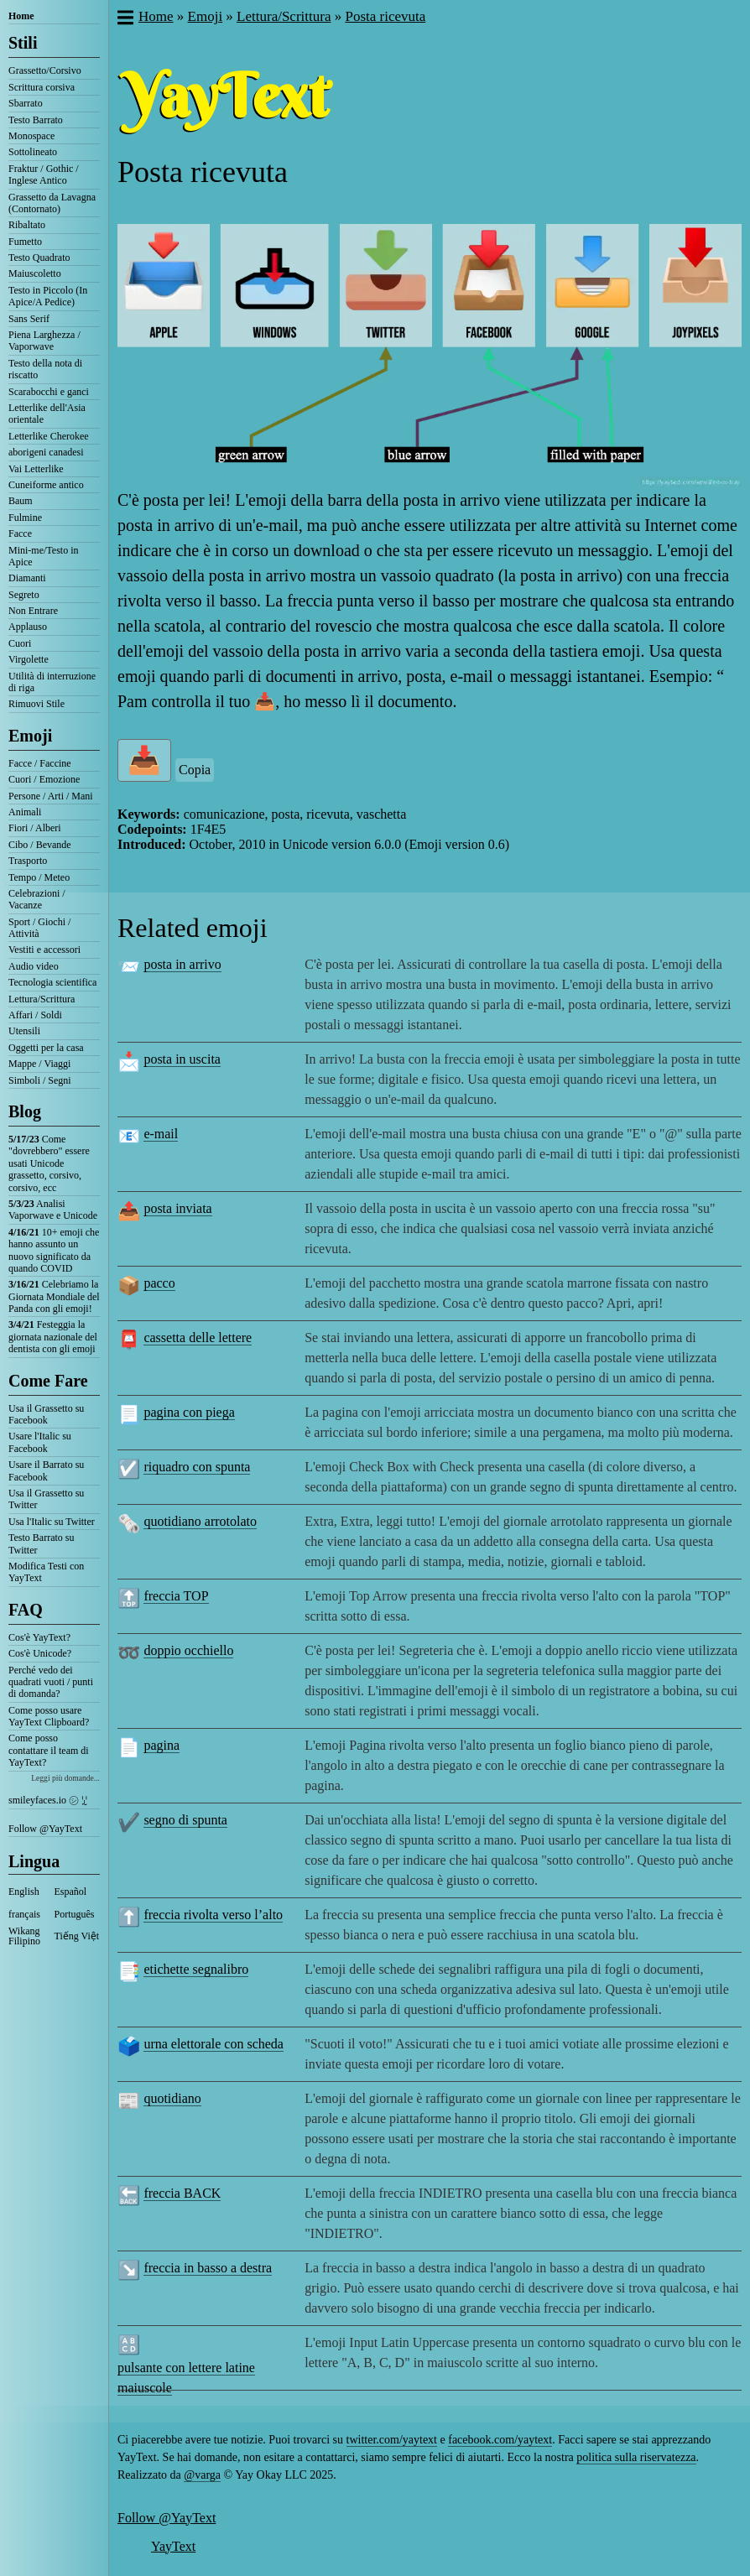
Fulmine (25, 517)
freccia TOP (175, 1596)
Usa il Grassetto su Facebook (46, 1414)
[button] (124, 19)
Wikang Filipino (24, 1936)
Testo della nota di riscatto (45, 369)
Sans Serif (28, 319)
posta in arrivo (182, 964)
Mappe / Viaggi (39, 1063)
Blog (24, 1111)
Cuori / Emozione (44, 779)
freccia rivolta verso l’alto (213, 1914)
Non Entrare (33, 611)
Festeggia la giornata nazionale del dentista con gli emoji (52, 1337)
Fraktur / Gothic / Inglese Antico (43, 174)
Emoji (30, 735)
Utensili (24, 1031)
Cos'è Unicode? (39, 1653)
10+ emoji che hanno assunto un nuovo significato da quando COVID (53, 1250)
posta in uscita (182, 1059)
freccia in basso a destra (207, 2268)
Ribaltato (26, 225)
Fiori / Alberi (34, 828)
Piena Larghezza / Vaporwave (44, 340)
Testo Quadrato (39, 257)
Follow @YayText (45, 1828)
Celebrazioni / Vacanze (36, 899)
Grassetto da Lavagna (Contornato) (52, 203)
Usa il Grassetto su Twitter (46, 1499)
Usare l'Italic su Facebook (39, 1442)
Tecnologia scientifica (52, 982)
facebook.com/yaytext (500, 2439)
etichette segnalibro (195, 1969)
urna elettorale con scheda (213, 2044)
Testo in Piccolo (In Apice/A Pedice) (47, 296)
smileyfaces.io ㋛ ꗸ (47, 1800)
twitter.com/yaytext (391, 2439)
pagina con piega (188, 1412)
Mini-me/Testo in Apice (43, 556)
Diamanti (27, 578)
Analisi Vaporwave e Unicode (52, 1209)
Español (71, 1891)
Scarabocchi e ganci (48, 392)
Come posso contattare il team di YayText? (48, 1750)
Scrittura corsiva (41, 87)
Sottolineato (32, 152)
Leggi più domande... (65, 1777)
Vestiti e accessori (44, 949)
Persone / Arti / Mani (50, 796)
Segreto (23, 595)
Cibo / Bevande (39, 845)
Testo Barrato (35, 120)
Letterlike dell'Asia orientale (47, 413)
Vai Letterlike (36, 469)
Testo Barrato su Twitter (41, 1543)
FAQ (25, 1609)
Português (75, 1914)
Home (21, 16)
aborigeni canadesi (46, 452)
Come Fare (48, 1380)
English (23, 1891)
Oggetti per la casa (46, 1048)
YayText (173, 2546)
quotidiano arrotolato (200, 1521)
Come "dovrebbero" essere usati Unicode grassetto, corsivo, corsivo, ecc (49, 1163)
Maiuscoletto (34, 273)
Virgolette (28, 659)
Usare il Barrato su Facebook (46, 1470)
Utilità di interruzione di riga (52, 682)
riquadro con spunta (196, 1467)
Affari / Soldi (35, 1015)
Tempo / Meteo (39, 877)
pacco (158, 1283)
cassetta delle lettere (197, 1337)
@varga (202, 2475)
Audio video (33, 966)
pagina (161, 1745)
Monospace (31, 136)
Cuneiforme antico (46, 485)
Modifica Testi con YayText (46, 1572)
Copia (195, 769)
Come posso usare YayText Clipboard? (48, 1716)
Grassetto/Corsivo (44, 70)
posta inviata (177, 1208)
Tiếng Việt (77, 1936)
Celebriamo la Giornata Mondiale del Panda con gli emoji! (54, 1296)
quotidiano (172, 2098)
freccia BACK (182, 2193)
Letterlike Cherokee (48, 436)
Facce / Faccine (39, 763)
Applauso (27, 626)
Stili (22, 43)
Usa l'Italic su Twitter (51, 1521)
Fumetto (25, 241)
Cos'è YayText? (39, 1637)
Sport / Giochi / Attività (39, 927)
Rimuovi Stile (36, 704)
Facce (20, 533)
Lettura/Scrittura (41, 999)
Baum (20, 501)
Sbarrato (25, 103)
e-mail (160, 1134)
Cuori (19, 643)
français (24, 1914)
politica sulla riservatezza (635, 2457)
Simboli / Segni (39, 1080)
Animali (24, 812)
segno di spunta (185, 1820)
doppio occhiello (188, 1650)
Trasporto (27, 860)
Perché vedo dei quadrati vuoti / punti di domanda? (50, 1682)
